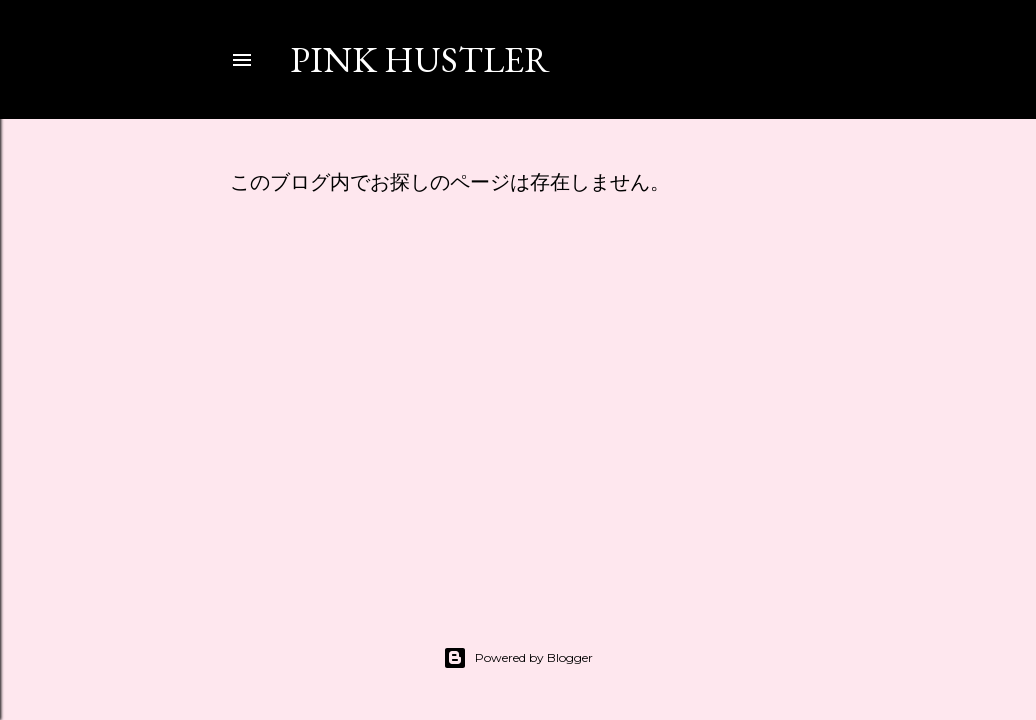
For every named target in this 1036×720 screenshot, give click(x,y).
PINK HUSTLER (420, 59)
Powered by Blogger (518, 658)
